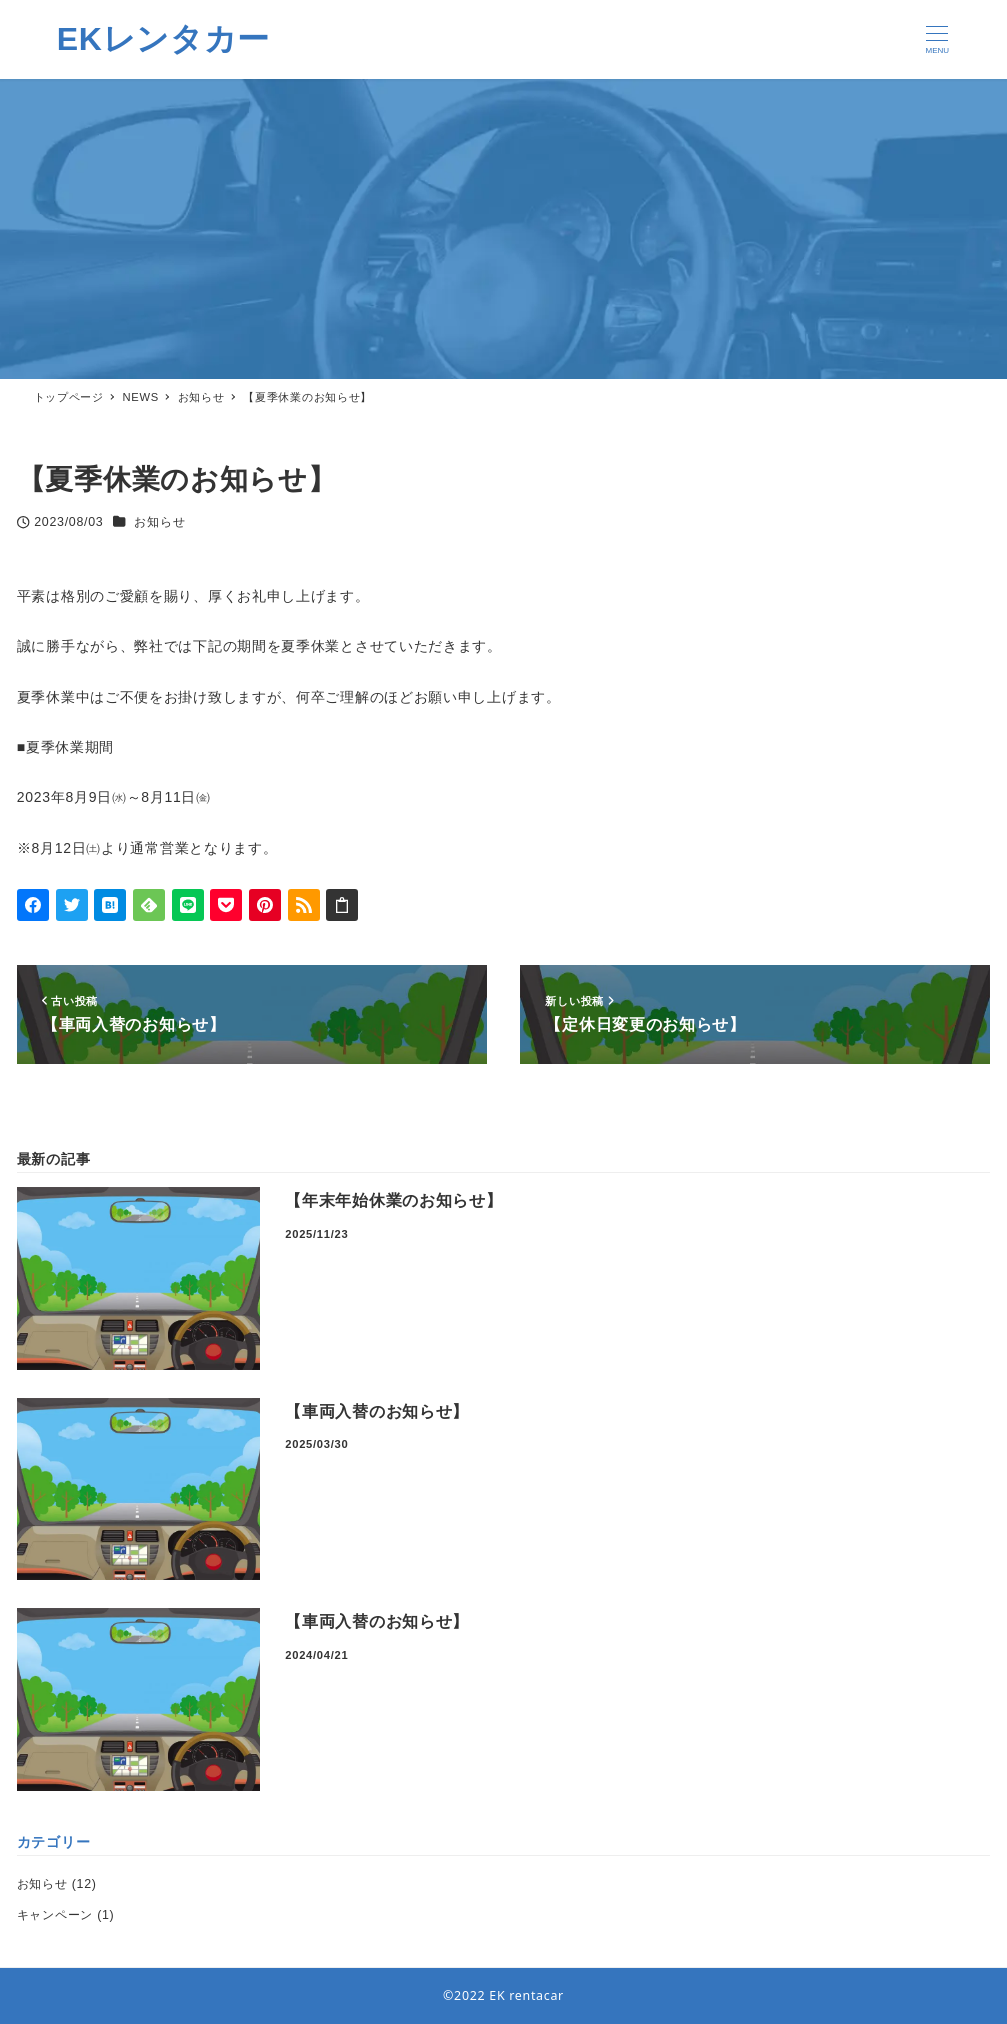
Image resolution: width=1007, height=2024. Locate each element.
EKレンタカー (163, 39)
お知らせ (159, 522)
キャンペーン (55, 1915)
